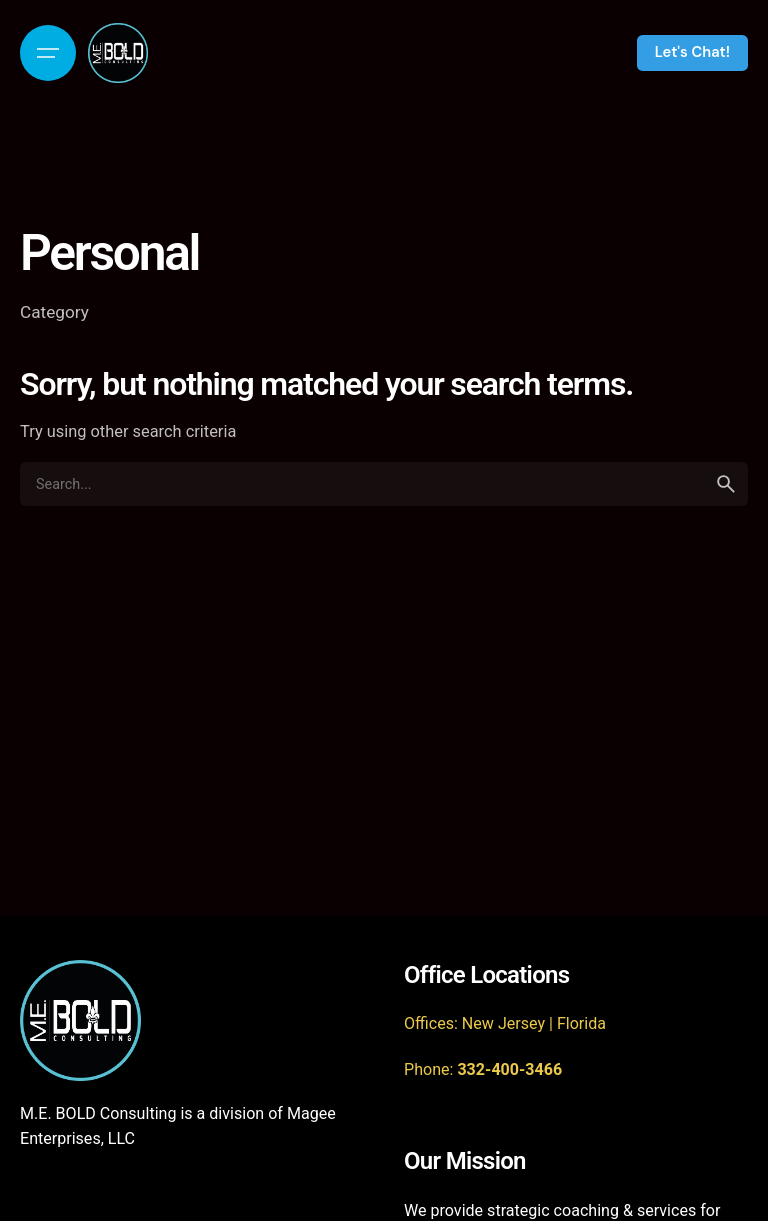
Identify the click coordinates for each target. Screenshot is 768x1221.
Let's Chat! (692, 52)
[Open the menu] (48, 53)
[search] (726, 484)
